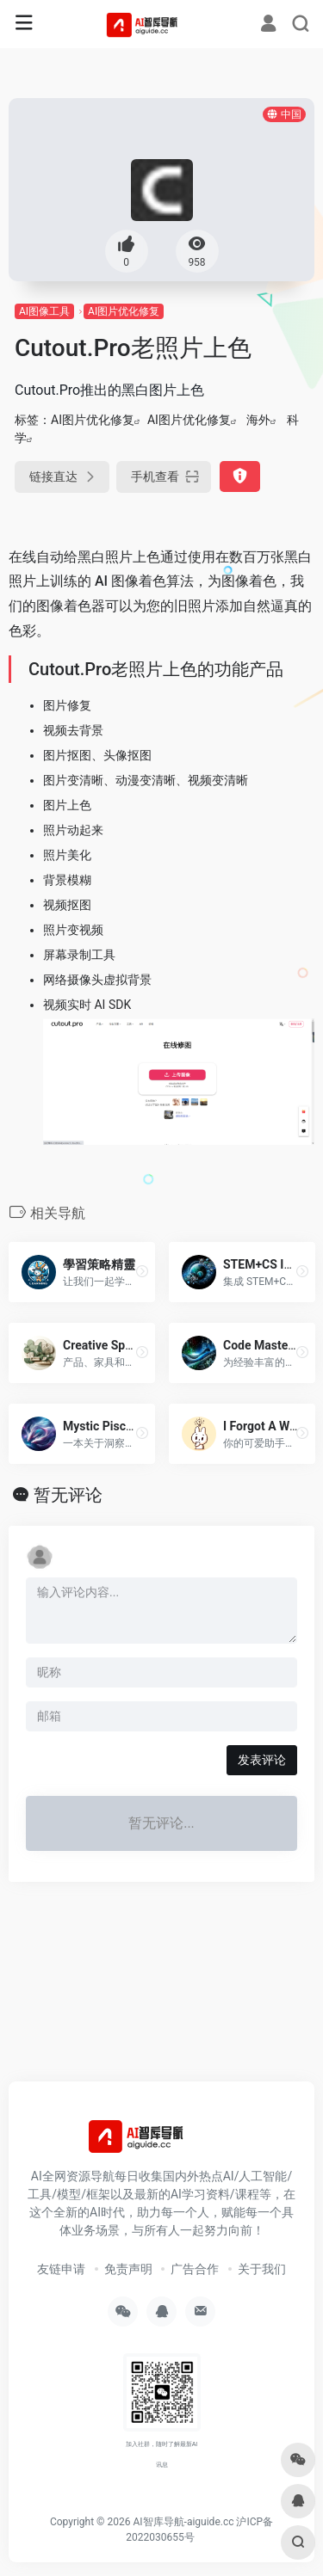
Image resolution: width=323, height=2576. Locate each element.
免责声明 (128, 2269)
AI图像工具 (44, 311)
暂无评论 (68, 1495)
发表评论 (262, 1760)
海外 (258, 420)
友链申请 (61, 2269)
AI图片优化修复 (123, 311)
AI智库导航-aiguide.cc (183, 2522)
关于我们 (262, 2269)
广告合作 (195, 2269)
